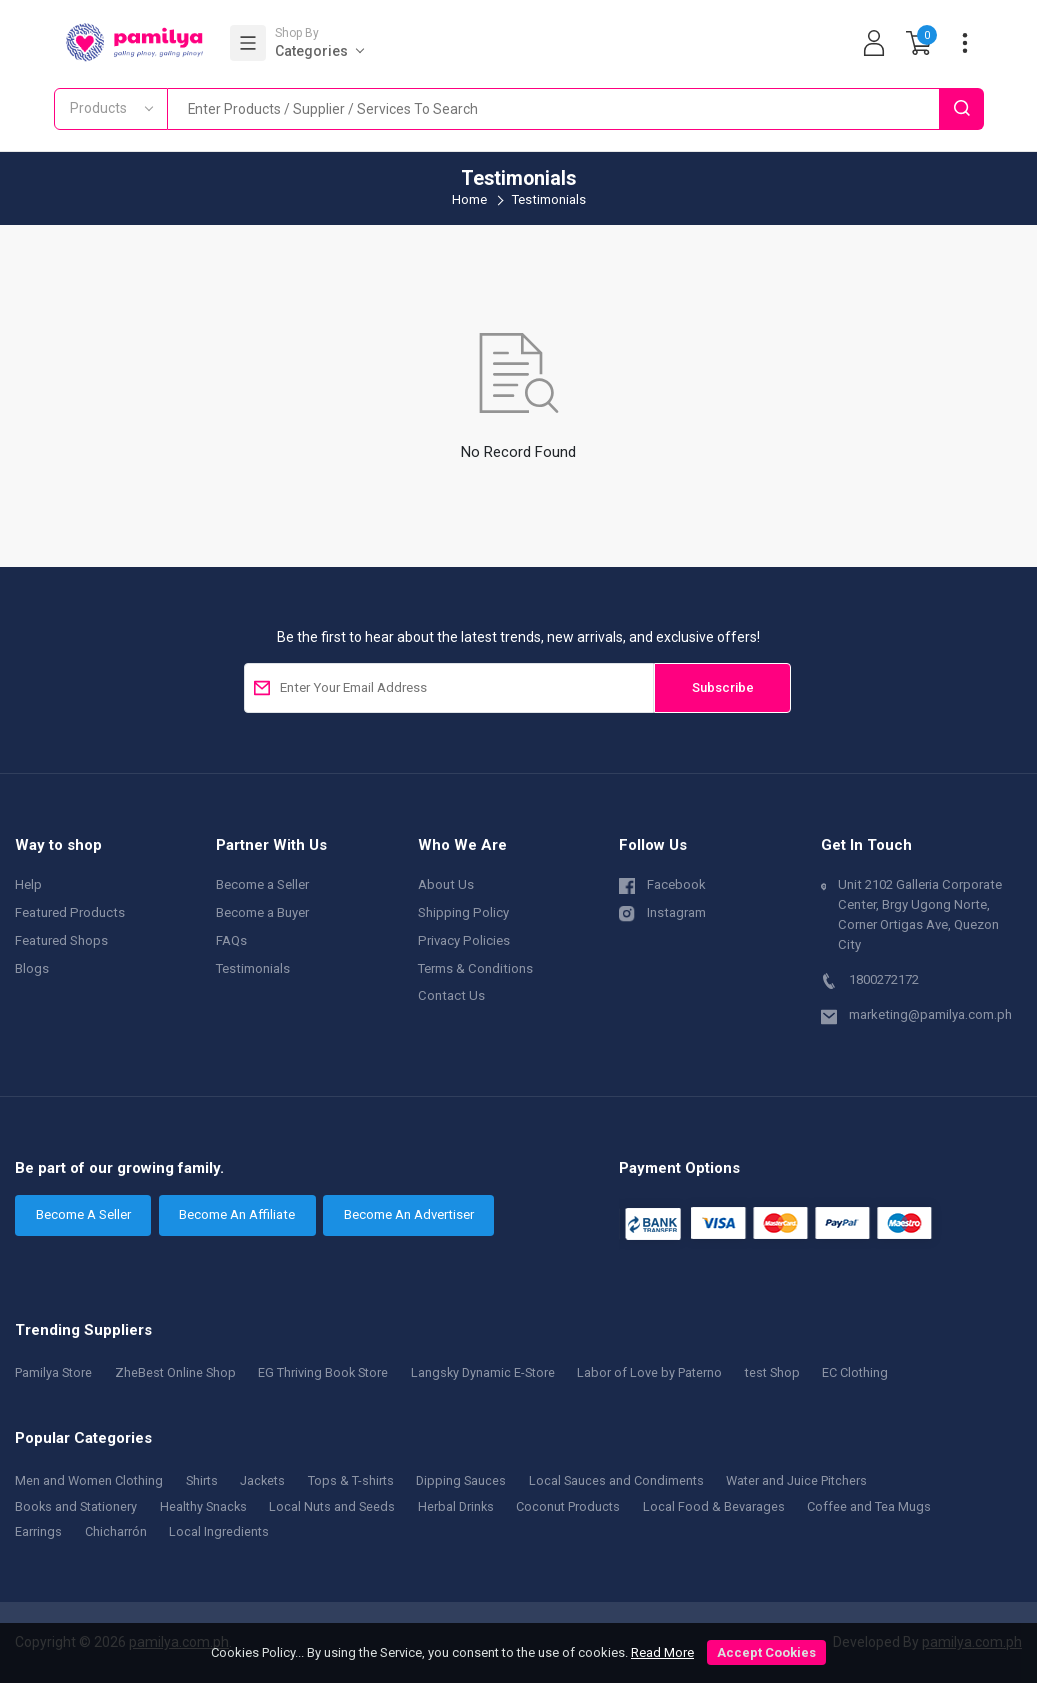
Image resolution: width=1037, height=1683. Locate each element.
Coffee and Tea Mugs (885, 1506)
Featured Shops (61, 940)
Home (469, 199)
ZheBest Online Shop (180, 1372)
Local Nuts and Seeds (340, 1506)
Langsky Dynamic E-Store (494, 1372)
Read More (662, 1652)
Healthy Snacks (209, 1506)
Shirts (206, 1480)
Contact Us (451, 995)
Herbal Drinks (466, 1506)
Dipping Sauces (470, 1480)
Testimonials (253, 968)
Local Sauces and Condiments (628, 1480)
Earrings (38, 1531)
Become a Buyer (262, 912)
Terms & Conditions (475, 968)
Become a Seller (262, 884)
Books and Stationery (78, 1506)
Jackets (268, 1480)
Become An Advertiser (409, 1214)
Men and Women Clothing (90, 1480)
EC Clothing (875, 1372)
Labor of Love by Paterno (664, 1372)
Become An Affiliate (237, 1214)
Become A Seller (83, 1214)
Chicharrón (116, 1531)
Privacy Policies (464, 940)
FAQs (231, 940)
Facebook (662, 883)
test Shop (790, 1372)
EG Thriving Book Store (330, 1372)
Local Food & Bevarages (730, 1506)
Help (28, 884)
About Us (446, 884)
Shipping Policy (463, 912)
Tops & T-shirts (358, 1480)
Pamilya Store (55, 1372)
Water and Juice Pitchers (812, 1480)
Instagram (662, 911)
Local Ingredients (220, 1531)
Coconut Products (581, 1506)
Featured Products (70, 912)
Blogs (32, 968)
